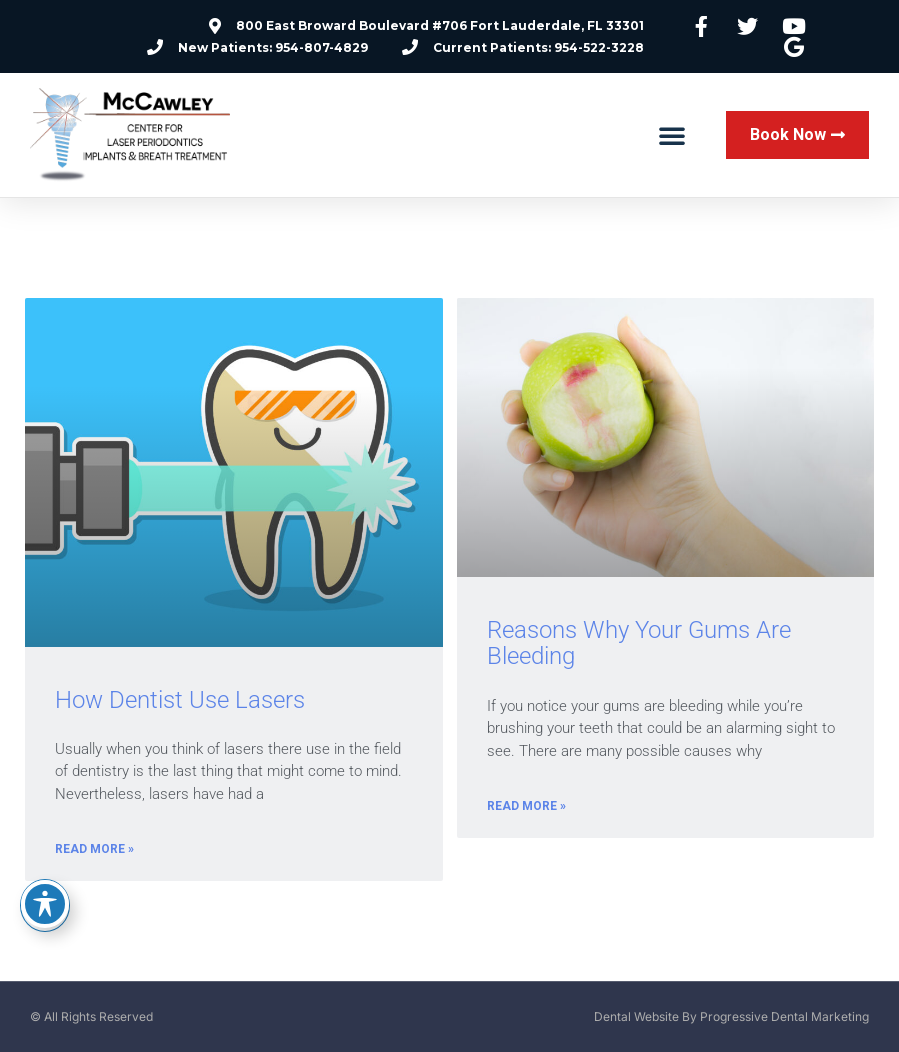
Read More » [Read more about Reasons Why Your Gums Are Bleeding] (526, 806)
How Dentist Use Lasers (180, 700)
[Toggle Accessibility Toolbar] (45, 904)
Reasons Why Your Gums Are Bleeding (639, 643)
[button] (672, 135)
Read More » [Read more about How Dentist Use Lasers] (94, 849)
